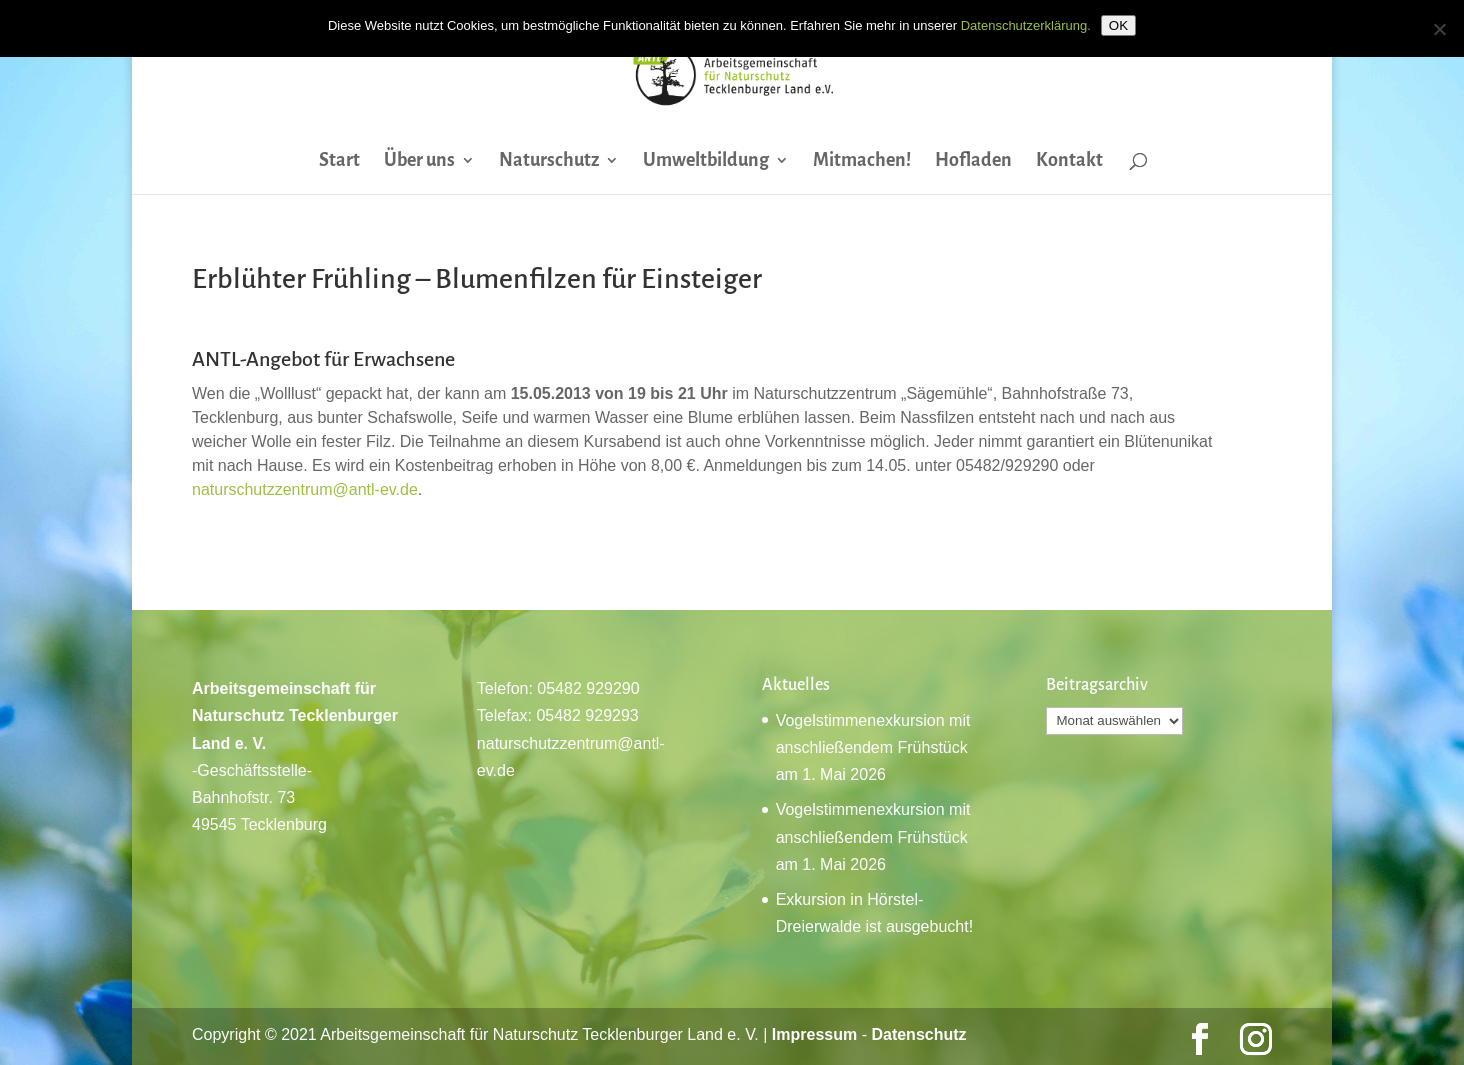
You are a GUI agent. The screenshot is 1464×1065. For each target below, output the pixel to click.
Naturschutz (549, 161)
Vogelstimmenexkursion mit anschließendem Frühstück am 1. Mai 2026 (873, 747)
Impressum (814, 1034)
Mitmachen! (862, 161)
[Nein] (1439, 29)
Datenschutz (918, 1034)
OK (1118, 25)
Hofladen (973, 161)
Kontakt (1069, 161)
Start (339, 161)
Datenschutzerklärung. (1026, 25)
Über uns (419, 161)
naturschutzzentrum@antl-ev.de (305, 489)
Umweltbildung (706, 161)
